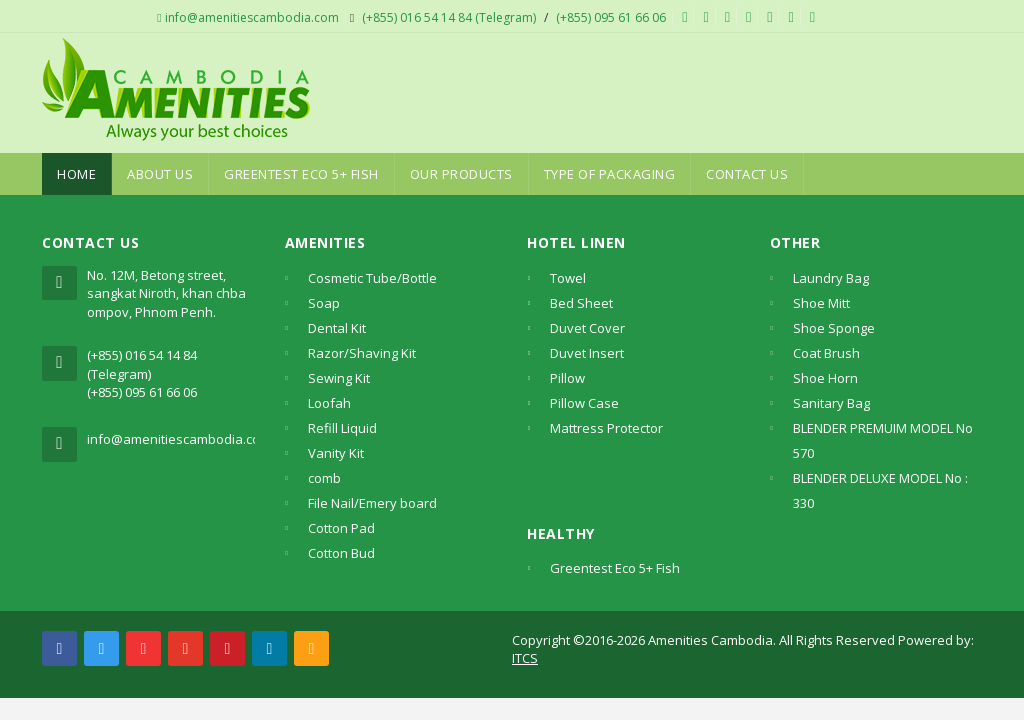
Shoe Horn (825, 378)
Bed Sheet (581, 303)
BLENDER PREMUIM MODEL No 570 (883, 440)
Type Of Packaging (610, 174)
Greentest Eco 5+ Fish (301, 174)
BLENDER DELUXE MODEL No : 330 (880, 490)
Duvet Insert (587, 353)
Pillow (567, 378)
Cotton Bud (341, 553)
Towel (568, 278)
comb (324, 478)
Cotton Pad (341, 528)
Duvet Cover (587, 328)
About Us (160, 174)
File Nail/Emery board (372, 503)
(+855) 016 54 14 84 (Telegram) (449, 17)
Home (76, 174)
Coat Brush (826, 353)
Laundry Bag (831, 278)
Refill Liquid (342, 428)
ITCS (525, 658)
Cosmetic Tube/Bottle (372, 278)
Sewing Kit (339, 378)
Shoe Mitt (821, 303)
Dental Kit (337, 328)
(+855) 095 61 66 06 (611, 17)
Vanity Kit (336, 453)
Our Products (461, 174)
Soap (324, 303)
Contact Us (747, 174)
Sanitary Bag (831, 403)
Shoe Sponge (834, 328)
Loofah (329, 403)
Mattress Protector (606, 428)
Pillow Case (584, 403)
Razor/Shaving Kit (362, 353)
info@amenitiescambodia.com (247, 17)
